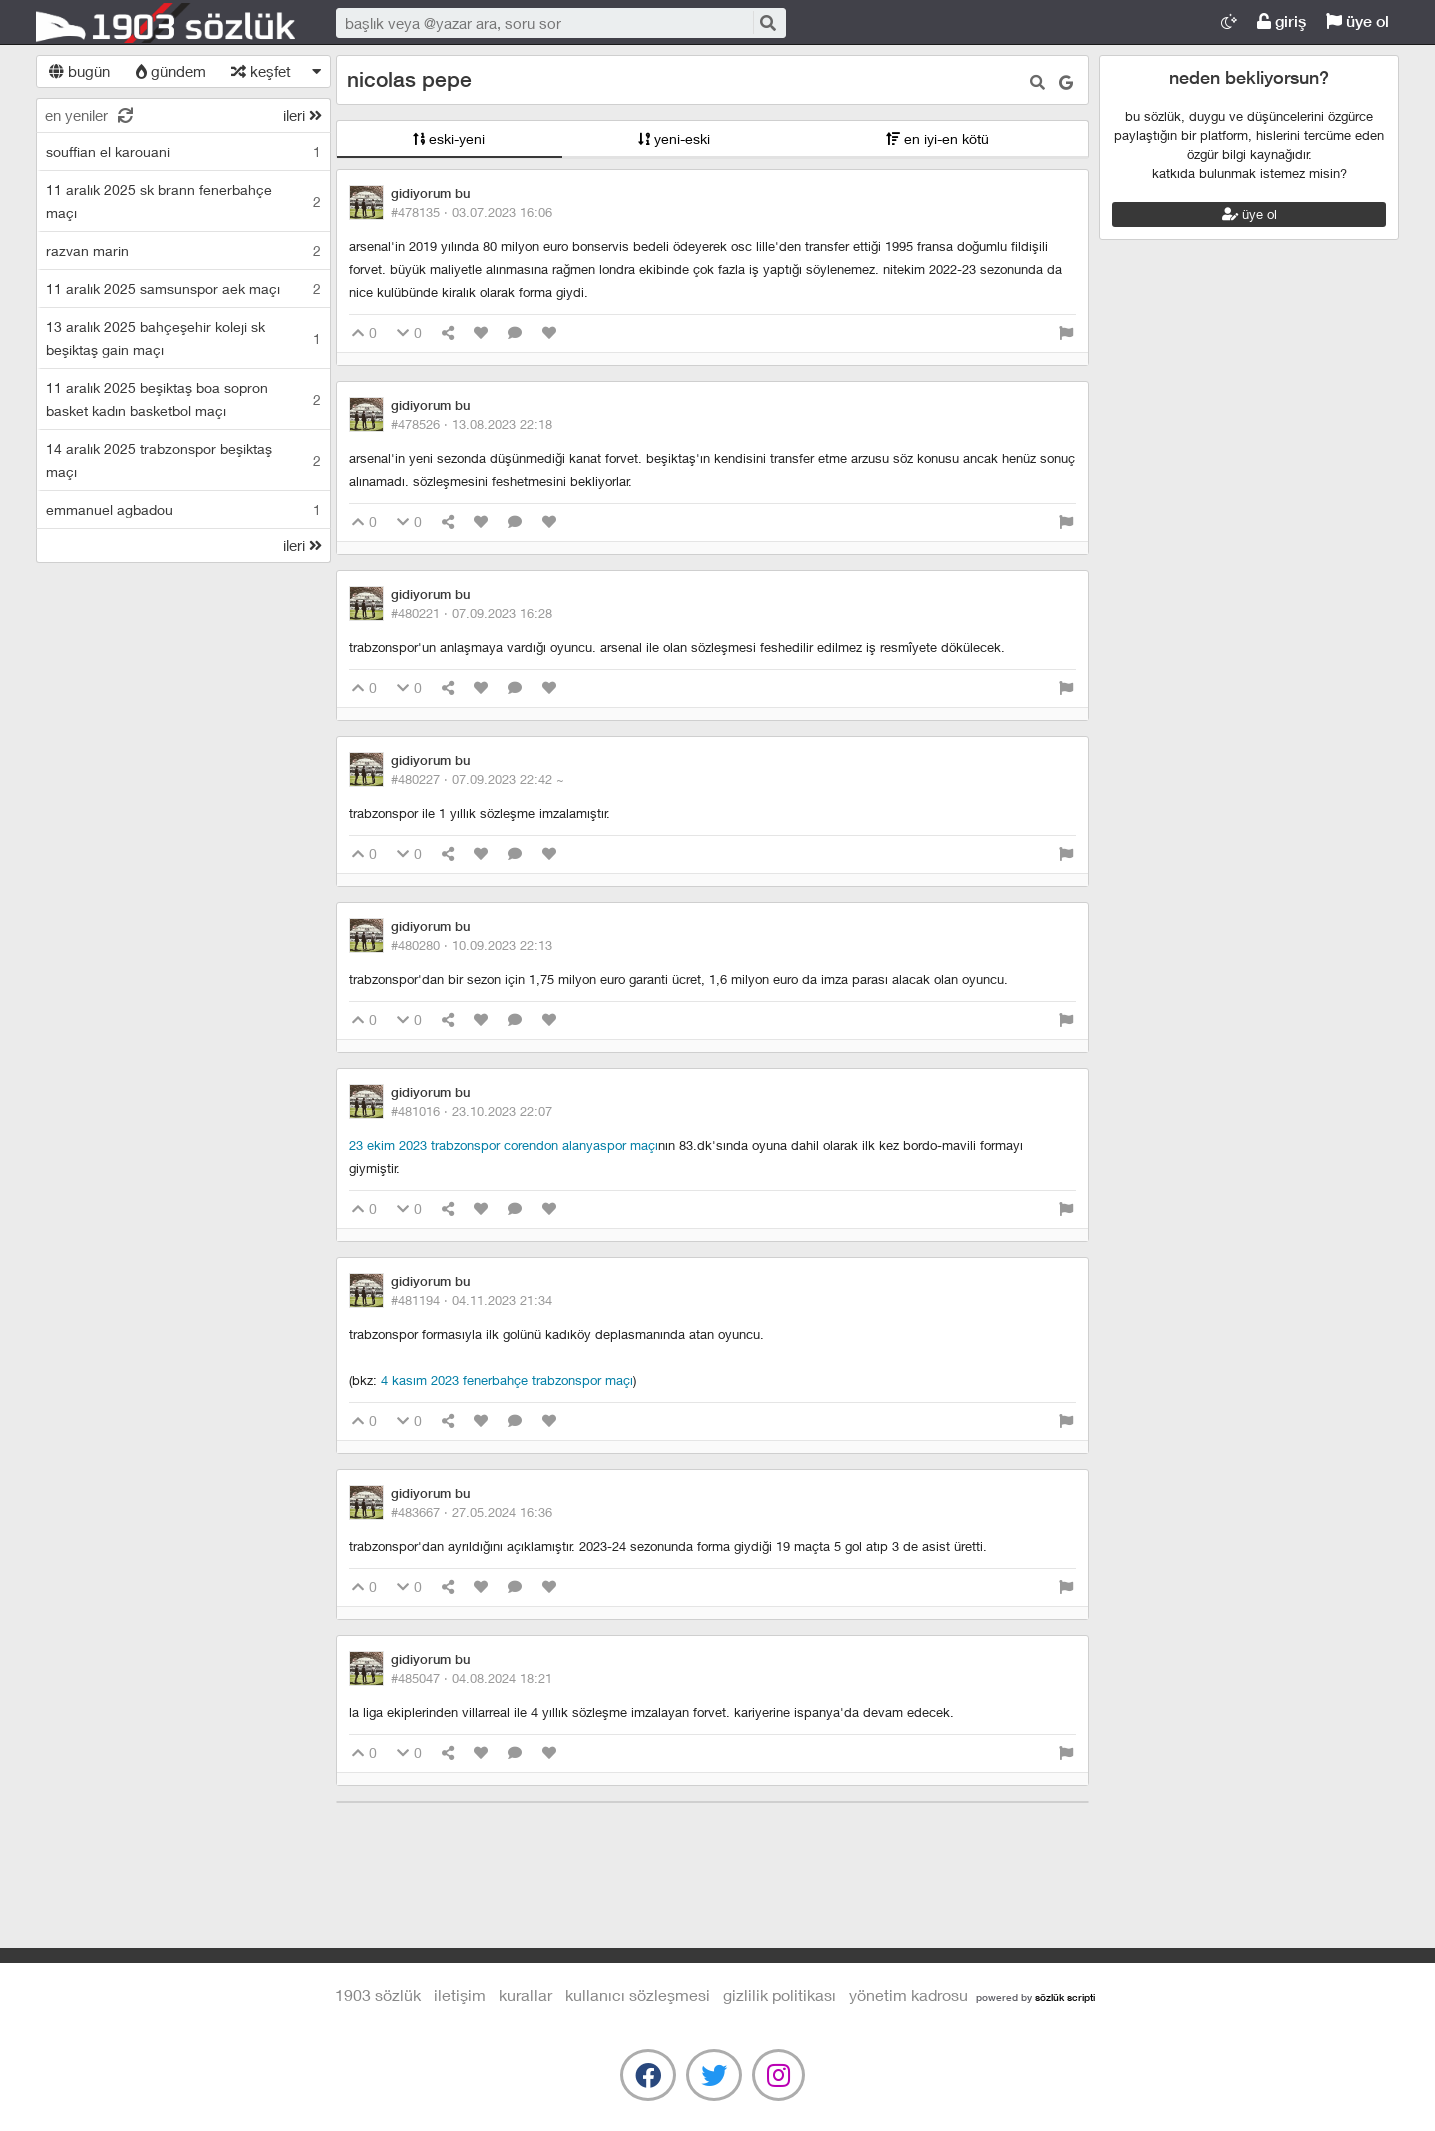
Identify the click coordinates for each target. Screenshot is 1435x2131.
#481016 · (471, 1111)
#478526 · (471, 424)
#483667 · (471, 1512)
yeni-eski (674, 138)
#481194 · (471, 1300)
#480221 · (471, 613)
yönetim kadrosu (908, 1994)
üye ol (1357, 21)
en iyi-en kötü (937, 138)
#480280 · (471, 945)
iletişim (460, 1994)
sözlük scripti (1065, 1997)
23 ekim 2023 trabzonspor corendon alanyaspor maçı (503, 1145)
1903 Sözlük (166, 23)
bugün (79, 71)
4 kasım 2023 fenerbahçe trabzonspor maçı (507, 1380)
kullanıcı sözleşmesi (637, 1994)
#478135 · (471, 212)
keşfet (261, 71)
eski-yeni (449, 138)
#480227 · (477, 779)
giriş (1281, 21)
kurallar (525, 1994)
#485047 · (471, 1678)
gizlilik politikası (779, 1994)
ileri (302, 115)
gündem (171, 71)
